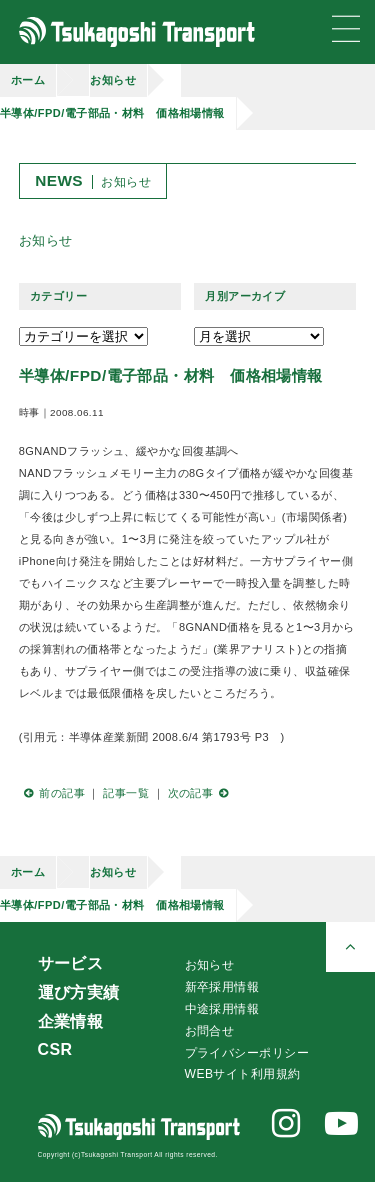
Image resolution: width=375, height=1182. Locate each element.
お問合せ (210, 1031)
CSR (55, 1049)
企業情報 (71, 1021)
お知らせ (113, 80)
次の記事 (201, 793)
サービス (71, 963)
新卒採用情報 (222, 987)
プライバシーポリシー (247, 1053)
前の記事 (52, 793)
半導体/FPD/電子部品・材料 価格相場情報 (112, 113)
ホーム (28, 80)
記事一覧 (126, 793)
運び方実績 (79, 992)
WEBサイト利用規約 (243, 1074)
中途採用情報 (222, 1009)
